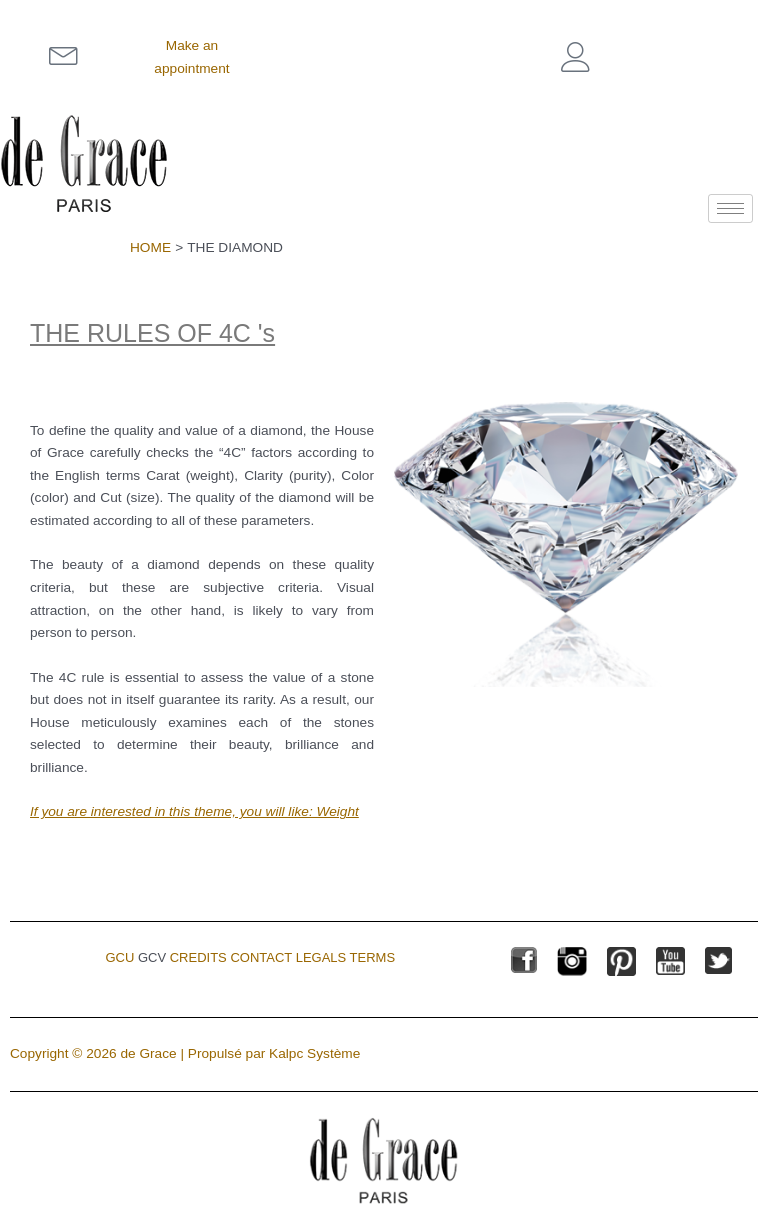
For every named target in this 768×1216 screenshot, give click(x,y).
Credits (198, 957)
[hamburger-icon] (730, 208)
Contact (261, 957)
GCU (119, 957)
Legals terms (345, 957)
